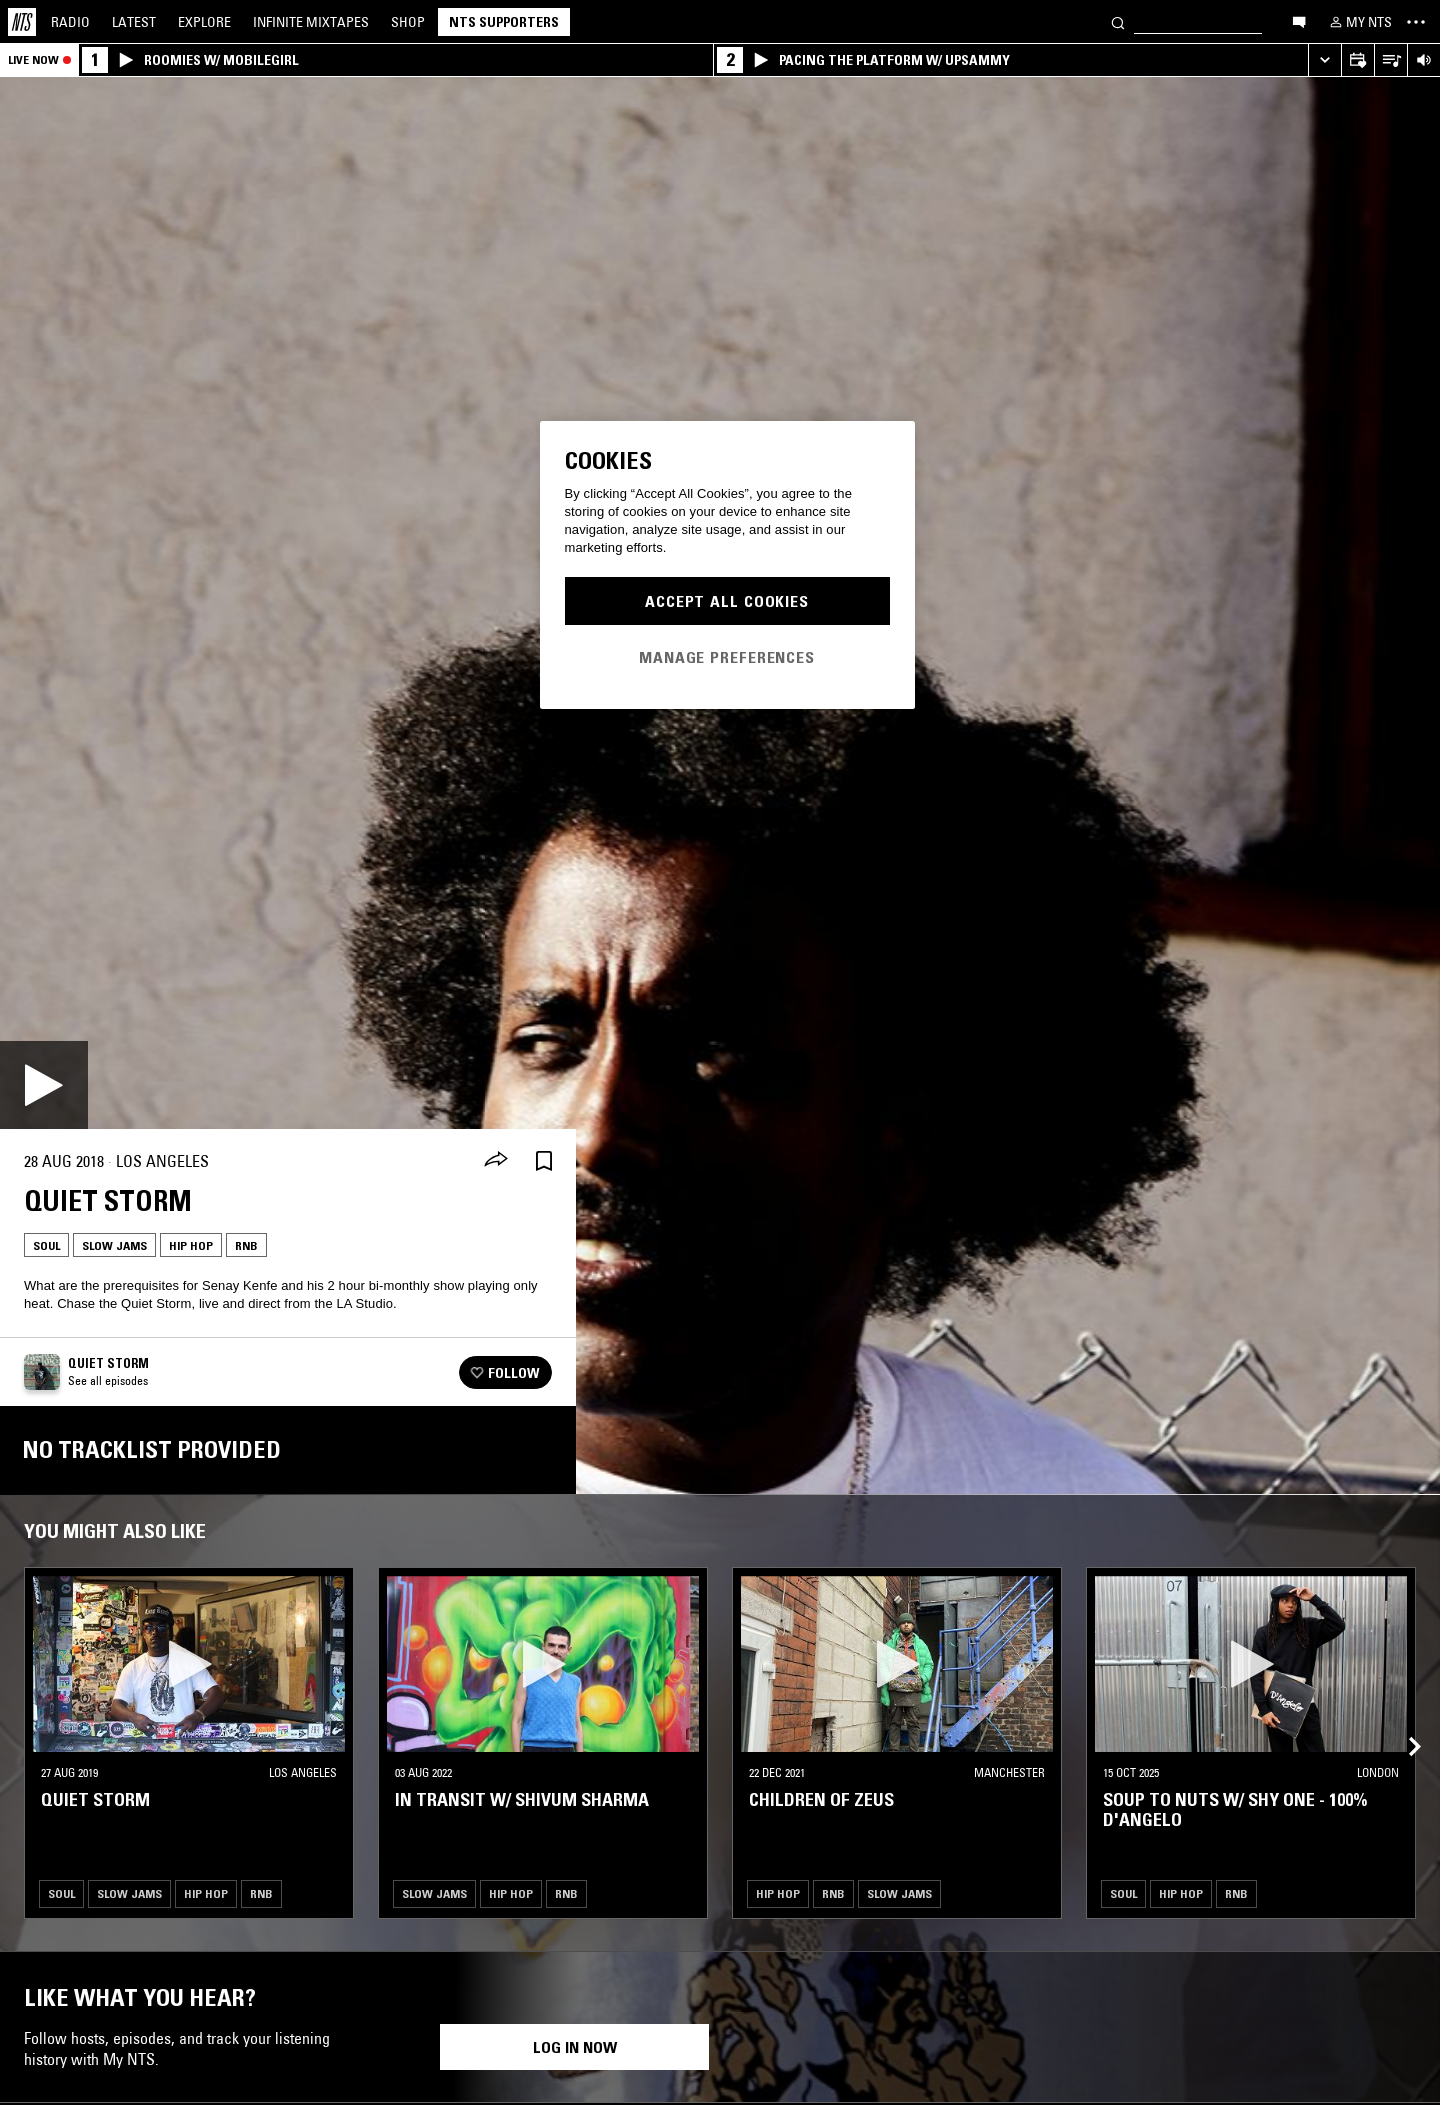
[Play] (44, 1085)
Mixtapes (311, 22)
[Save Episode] (544, 1161)
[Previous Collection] (1402, 1723)
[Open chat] (1299, 21)
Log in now (575, 2047)
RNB (246, 1245)
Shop (408, 22)
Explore (204, 22)
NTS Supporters (504, 22)
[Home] (22, 22)
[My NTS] (1359, 22)
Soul (46, 1245)
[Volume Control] (1423, 60)
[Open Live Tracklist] (1390, 60)
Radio (70, 22)
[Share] (496, 1161)
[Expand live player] (1324, 60)
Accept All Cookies (727, 601)
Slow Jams (114, 1245)
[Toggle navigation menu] (1416, 22)
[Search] (1118, 21)
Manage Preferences (727, 657)
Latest (134, 22)
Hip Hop (191, 1245)
